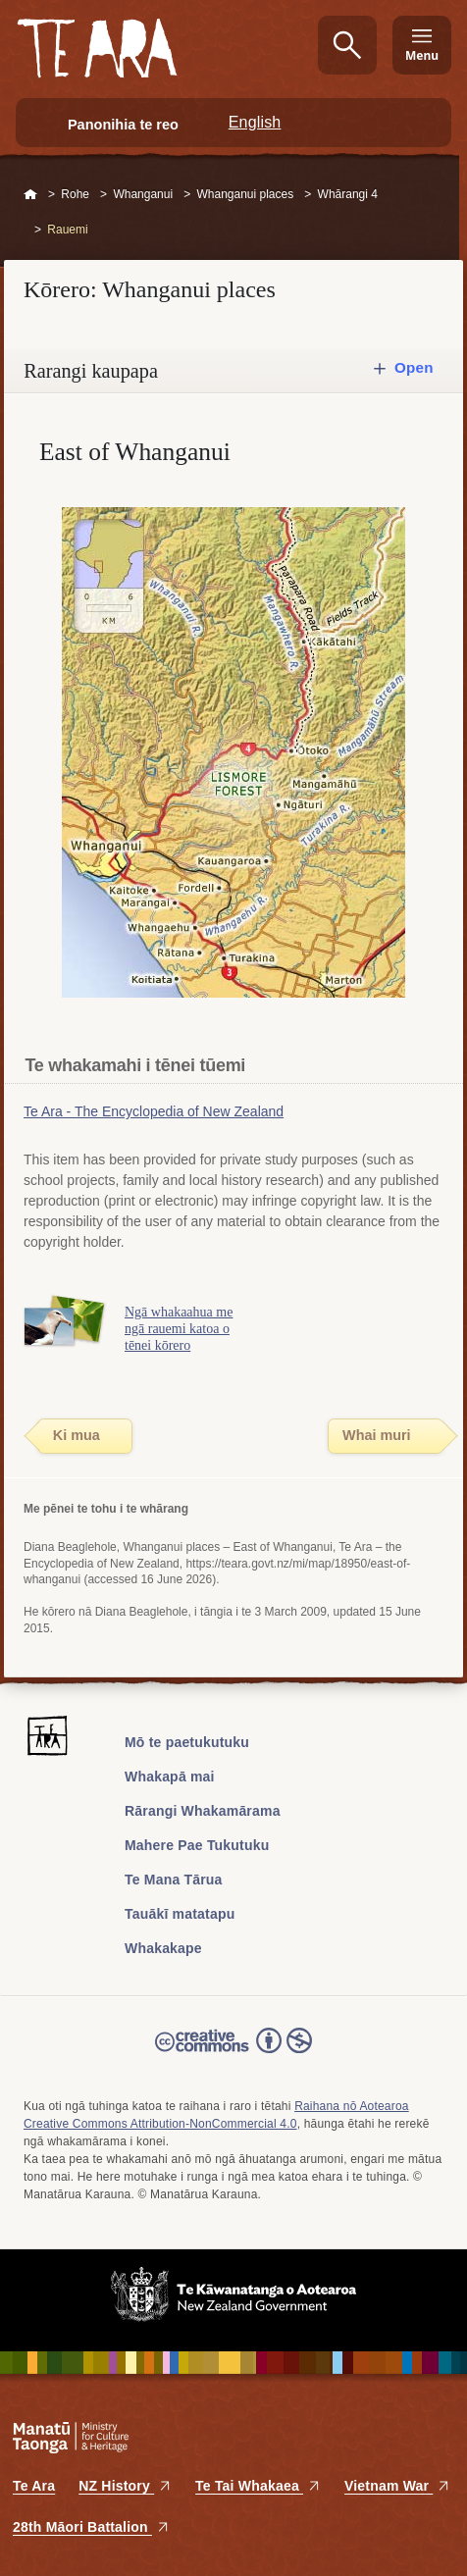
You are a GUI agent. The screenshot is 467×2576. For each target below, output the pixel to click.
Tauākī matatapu (179, 1914)
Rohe (75, 194)
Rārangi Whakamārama (203, 1811)
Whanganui (143, 194)
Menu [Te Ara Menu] (422, 55)
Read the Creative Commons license (233, 2054)
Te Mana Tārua (174, 1879)
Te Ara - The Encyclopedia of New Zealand (154, 1111)
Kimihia (347, 45)
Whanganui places (244, 194)
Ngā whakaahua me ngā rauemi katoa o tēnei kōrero (179, 1329)
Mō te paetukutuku (187, 1742)
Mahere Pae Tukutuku (197, 1845)
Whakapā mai (170, 1776)
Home (30, 195)
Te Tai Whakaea (258, 2486)
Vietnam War (397, 2486)
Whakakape (163, 1948)
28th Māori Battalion (91, 2527)
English (255, 122)
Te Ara (34, 2486)
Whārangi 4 (348, 194)
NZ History (125, 2486)
